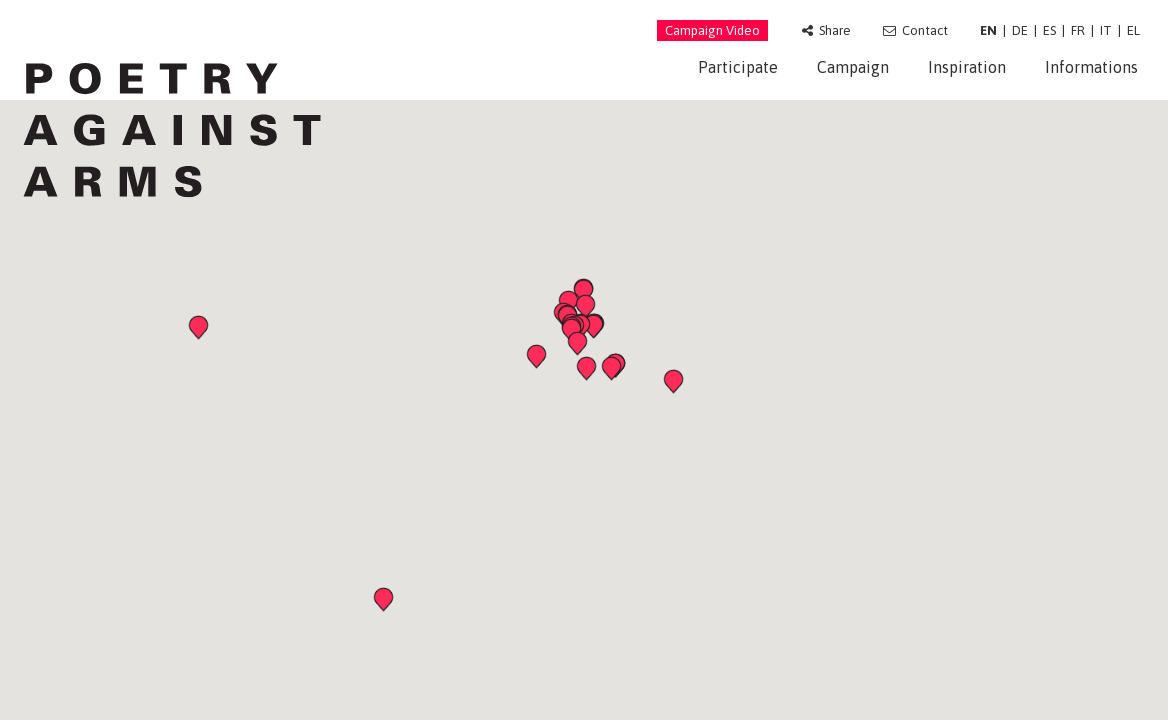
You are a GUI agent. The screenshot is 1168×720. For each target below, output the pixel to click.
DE (1020, 30)
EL (1133, 30)
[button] (539, 359)
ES (1049, 30)
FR (1078, 30)
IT (1106, 30)
